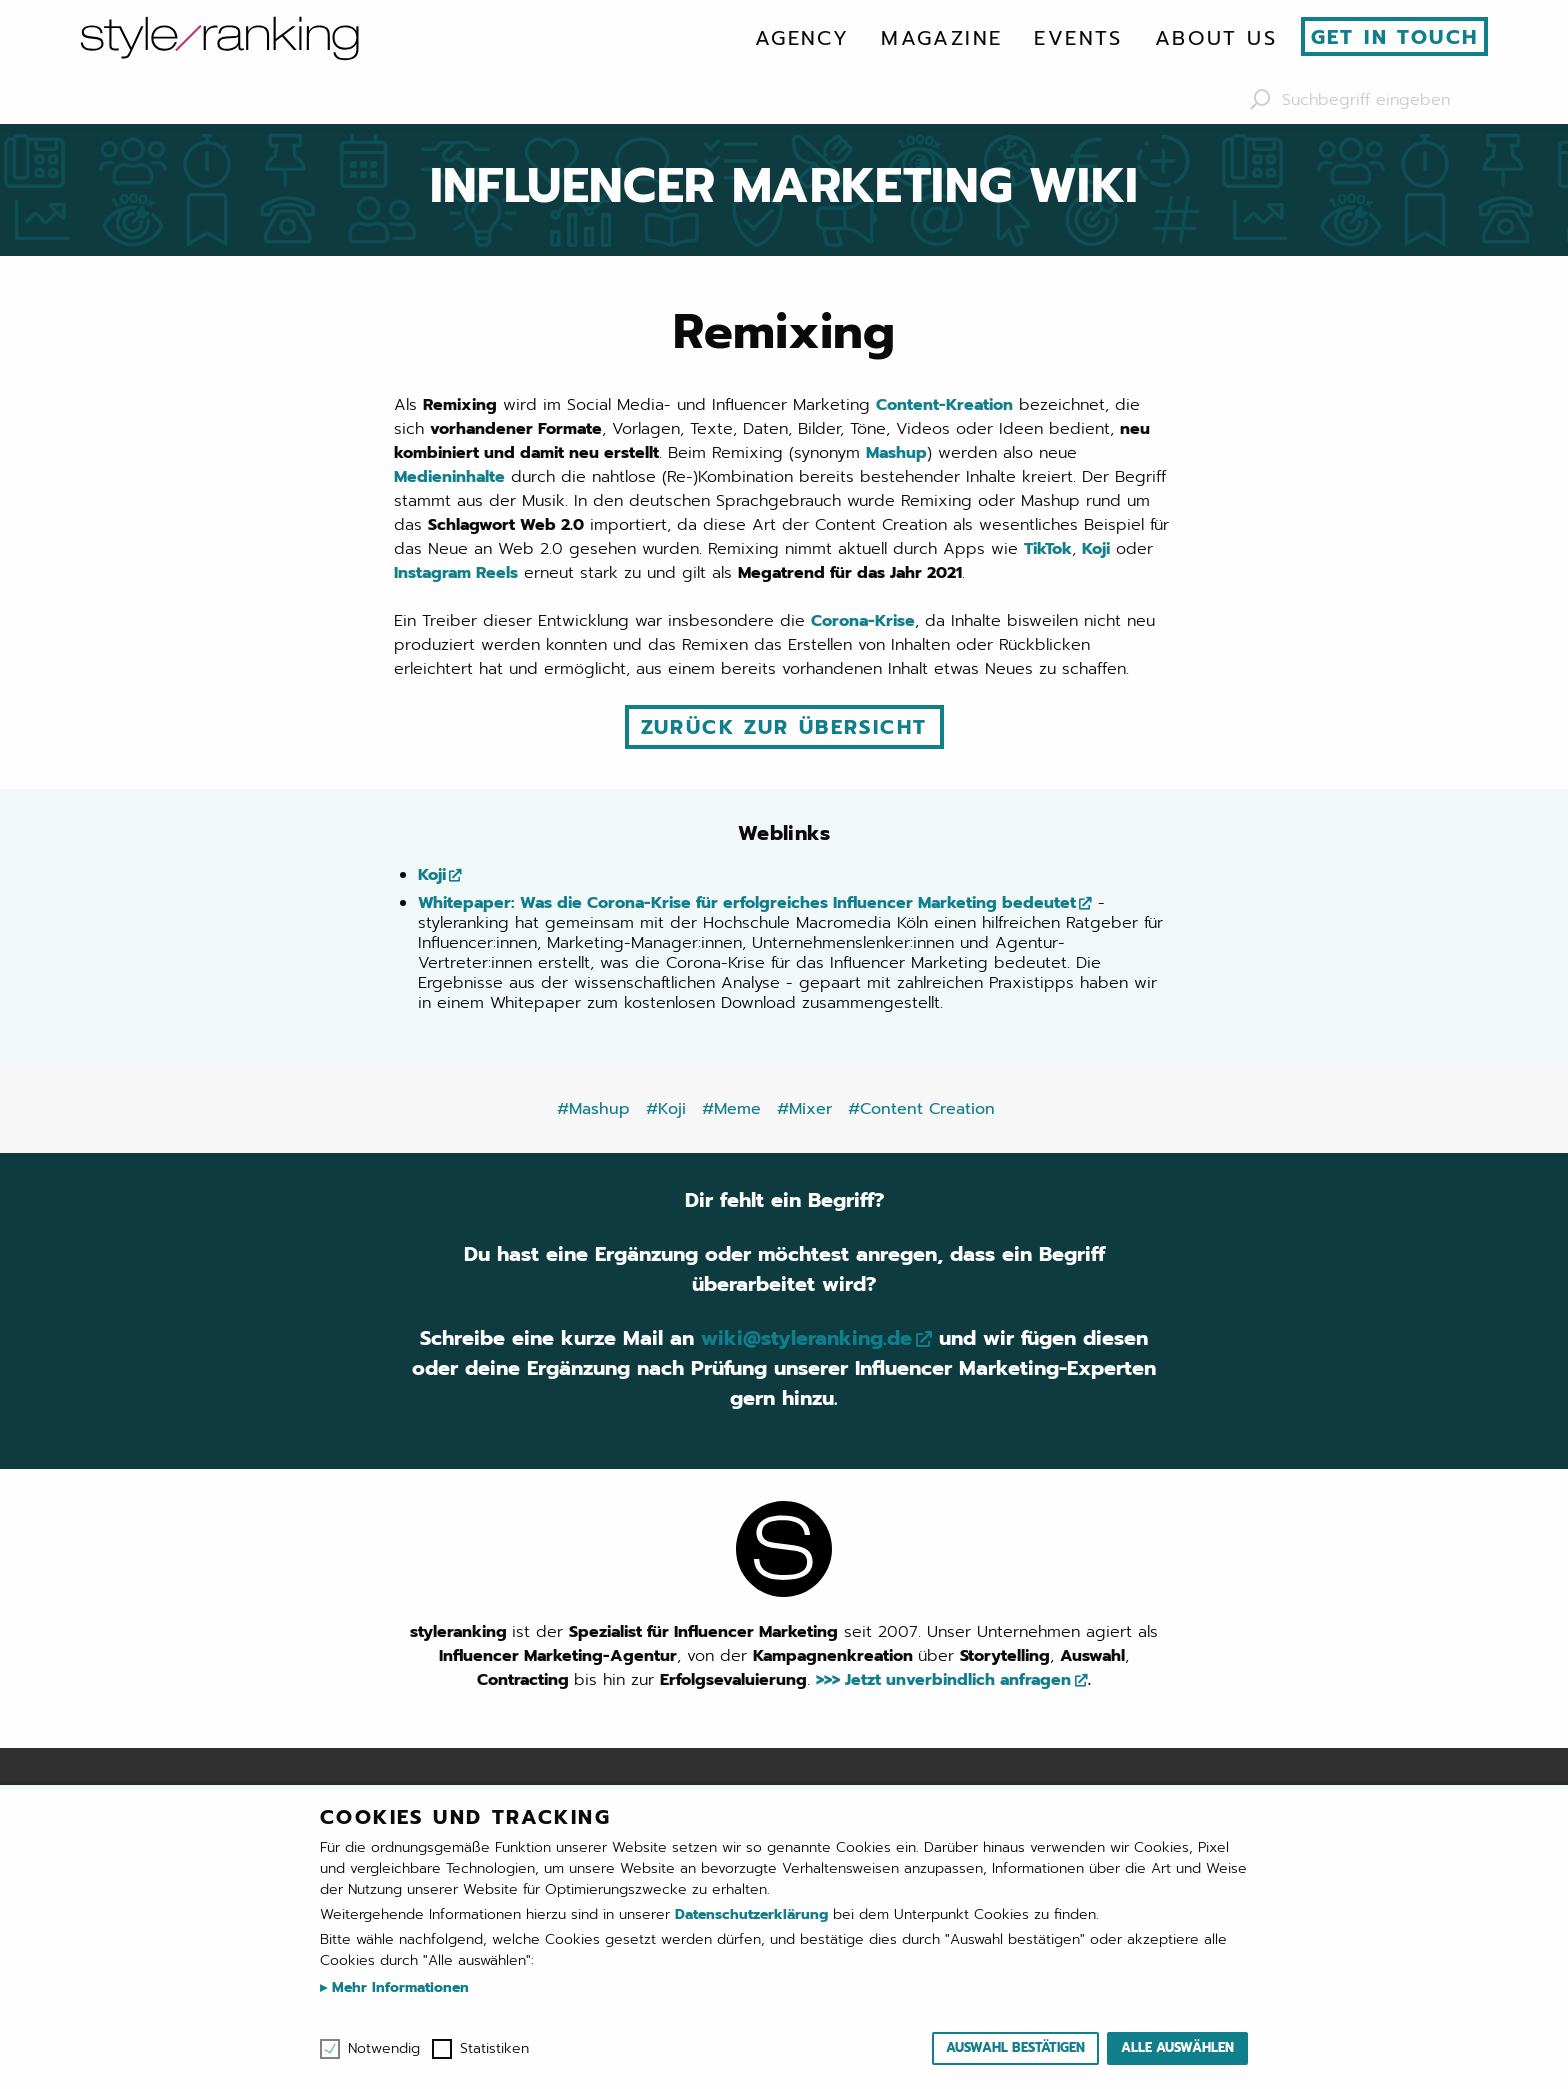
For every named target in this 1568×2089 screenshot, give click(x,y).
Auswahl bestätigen (1015, 2047)
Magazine (941, 38)
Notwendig (384, 2049)
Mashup (896, 453)
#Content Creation (921, 1109)
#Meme (731, 1109)
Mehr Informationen (398, 1987)
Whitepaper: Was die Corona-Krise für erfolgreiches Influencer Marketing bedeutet (747, 903)
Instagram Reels (456, 573)
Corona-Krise (863, 621)
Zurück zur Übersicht (784, 727)
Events (1078, 38)
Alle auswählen (1177, 2047)
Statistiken (494, 2049)
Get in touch (1395, 37)
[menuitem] (802, 38)
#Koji (666, 1109)
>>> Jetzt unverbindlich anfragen (943, 1680)
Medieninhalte (449, 477)
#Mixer (804, 1109)
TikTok (1048, 549)
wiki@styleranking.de (806, 1338)
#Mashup (593, 1109)
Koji (1096, 549)
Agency (802, 38)
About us (1216, 38)
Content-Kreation (944, 405)
